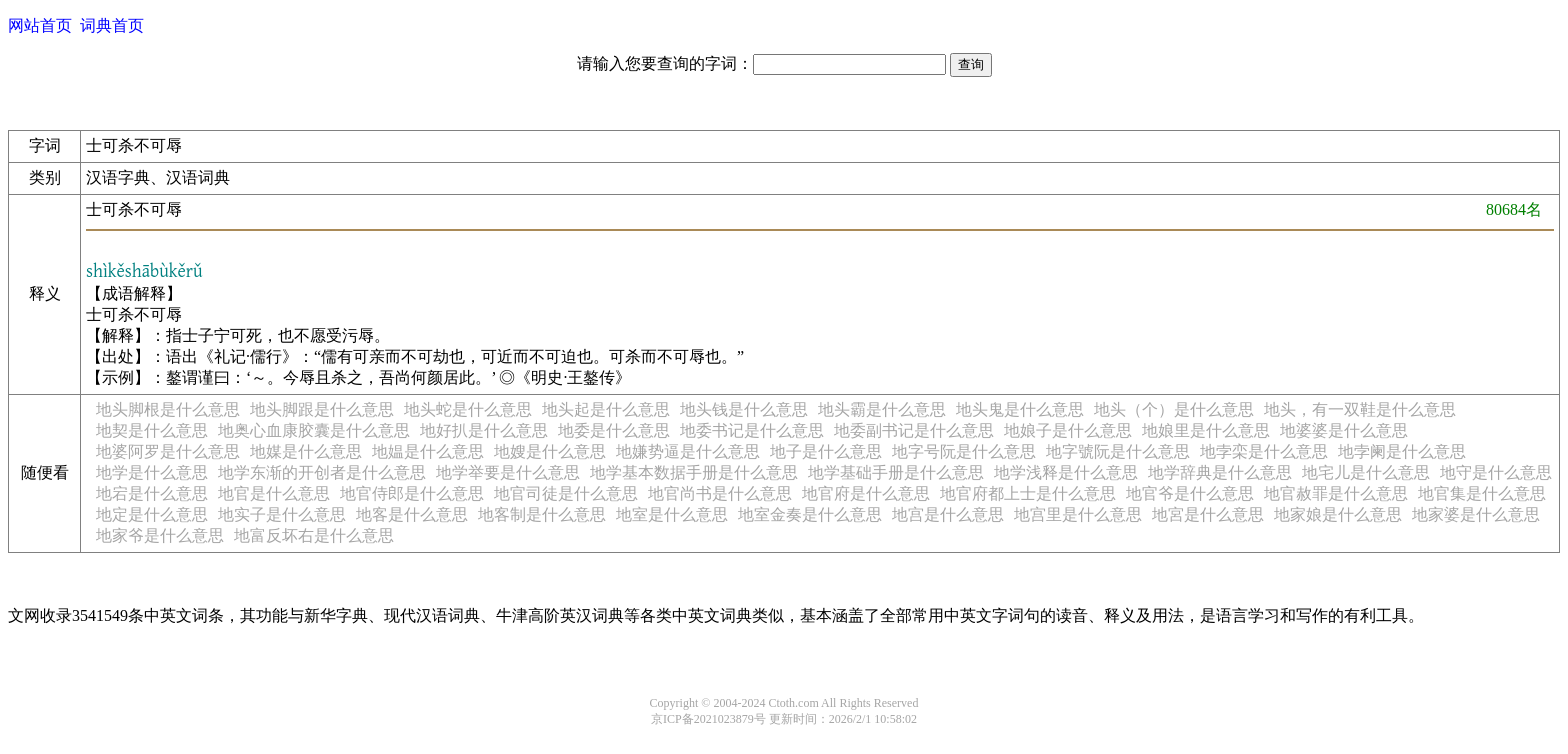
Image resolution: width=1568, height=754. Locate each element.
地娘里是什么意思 (1206, 430)
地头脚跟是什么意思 (322, 409)
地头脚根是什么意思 (168, 409)
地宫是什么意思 (948, 514)
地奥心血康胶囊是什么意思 (314, 430)
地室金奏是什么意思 (810, 514)
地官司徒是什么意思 (566, 493)
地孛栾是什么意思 (1264, 451)
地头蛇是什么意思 (468, 409)
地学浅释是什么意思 (1066, 472)
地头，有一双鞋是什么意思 (1360, 409)
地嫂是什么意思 (550, 451)
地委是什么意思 (614, 430)
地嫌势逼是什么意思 (688, 451)
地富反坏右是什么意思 (314, 535)
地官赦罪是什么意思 (1336, 493)
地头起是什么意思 (606, 409)
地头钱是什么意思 (744, 409)
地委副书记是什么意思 (914, 430)
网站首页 (40, 25)
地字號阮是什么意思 (1118, 451)
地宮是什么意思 (1208, 514)
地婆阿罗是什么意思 (168, 451)
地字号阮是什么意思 (964, 451)
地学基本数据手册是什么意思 (694, 472)
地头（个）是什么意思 (1174, 409)
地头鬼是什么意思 (1020, 409)
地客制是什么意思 (542, 514)
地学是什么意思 (152, 472)
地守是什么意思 (1496, 472)
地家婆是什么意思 (1476, 514)
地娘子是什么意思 (1068, 430)
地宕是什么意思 (152, 493)
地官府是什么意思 (866, 493)
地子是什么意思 (826, 451)
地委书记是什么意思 (752, 430)
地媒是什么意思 (306, 451)
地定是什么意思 (152, 514)
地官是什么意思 (274, 493)
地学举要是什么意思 (508, 472)
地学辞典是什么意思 (1220, 472)
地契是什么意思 (152, 430)
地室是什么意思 (672, 514)
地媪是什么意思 (428, 451)
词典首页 (112, 25)
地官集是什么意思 (1482, 493)
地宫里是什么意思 (1078, 514)
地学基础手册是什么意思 (896, 472)
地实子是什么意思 (282, 514)
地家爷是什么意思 (160, 535)
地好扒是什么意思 (484, 430)
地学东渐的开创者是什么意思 (322, 472)
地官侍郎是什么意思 (412, 493)
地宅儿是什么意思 (1366, 472)
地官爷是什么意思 (1190, 493)
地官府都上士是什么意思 (1028, 493)
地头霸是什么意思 (882, 409)
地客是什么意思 (412, 514)
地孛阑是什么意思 (1402, 451)
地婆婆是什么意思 (1344, 430)
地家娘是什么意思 (1338, 514)
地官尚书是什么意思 (720, 493)
